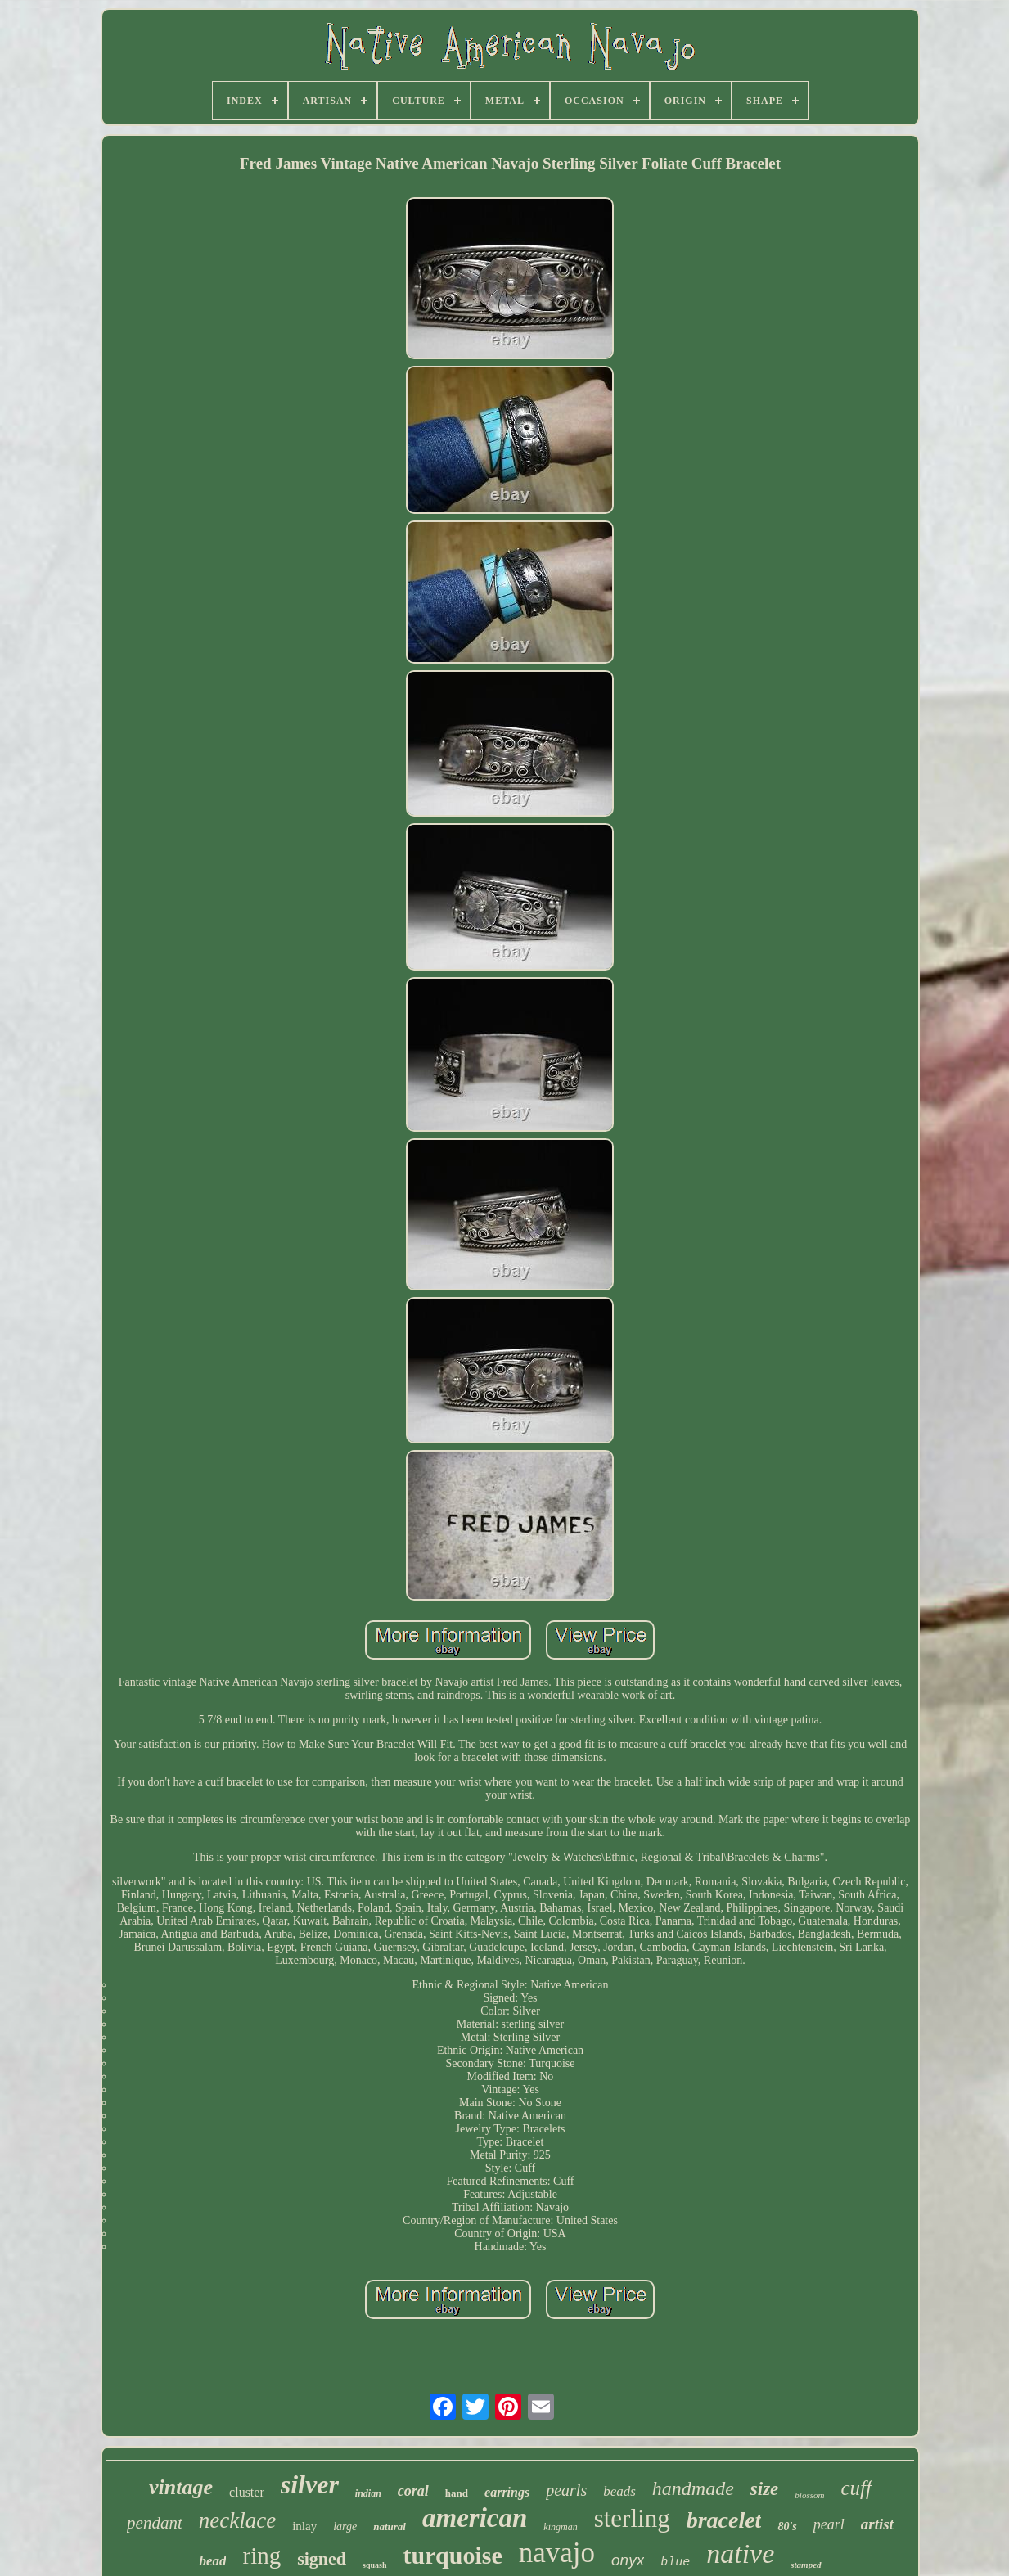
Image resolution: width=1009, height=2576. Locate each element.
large (345, 2526)
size (764, 2489)
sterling (632, 2518)
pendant (154, 2523)
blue (675, 2562)
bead (212, 2561)
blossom (809, 2495)
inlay (304, 2526)
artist (877, 2524)
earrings (506, 2492)
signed (321, 2558)
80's (786, 2526)
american (474, 2518)
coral (413, 2491)
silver (310, 2484)
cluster (246, 2492)
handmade (693, 2488)
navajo (557, 2553)
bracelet (724, 2520)
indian (368, 2493)
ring (261, 2555)
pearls (566, 2490)
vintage (181, 2487)
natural (389, 2526)
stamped (806, 2564)
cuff (856, 2488)
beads (619, 2491)
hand (456, 2493)
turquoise (452, 2555)
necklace (237, 2520)
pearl (829, 2524)
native (740, 2553)
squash (374, 2564)
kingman (560, 2527)
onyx (627, 2560)
